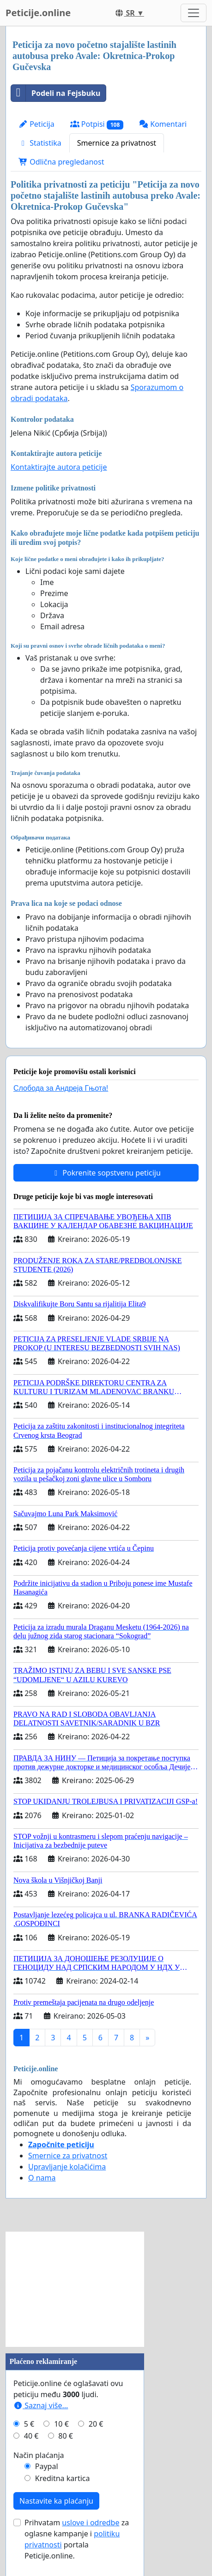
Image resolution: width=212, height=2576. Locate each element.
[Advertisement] (75, 2289)
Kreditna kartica (62, 2478)
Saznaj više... (40, 2405)
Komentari (163, 124)
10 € (61, 2424)
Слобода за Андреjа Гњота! (60, 1088)
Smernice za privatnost (116, 143)
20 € (96, 2424)
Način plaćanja (38, 2455)
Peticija (36, 124)
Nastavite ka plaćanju (56, 2501)
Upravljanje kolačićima (67, 2167)
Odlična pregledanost (61, 162)
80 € (65, 2436)
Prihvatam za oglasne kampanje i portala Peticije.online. (76, 2539)
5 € (29, 2424)
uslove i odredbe (90, 2522)
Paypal (46, 2466)
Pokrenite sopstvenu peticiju (106, 1173)
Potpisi (96, 124)
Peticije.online (38, 12)
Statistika (39, 143)
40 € (31, 2436)
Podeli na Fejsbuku (55, 93)
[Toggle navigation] (193, 13)
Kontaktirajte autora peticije (59, 467)
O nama (41, 2178)
